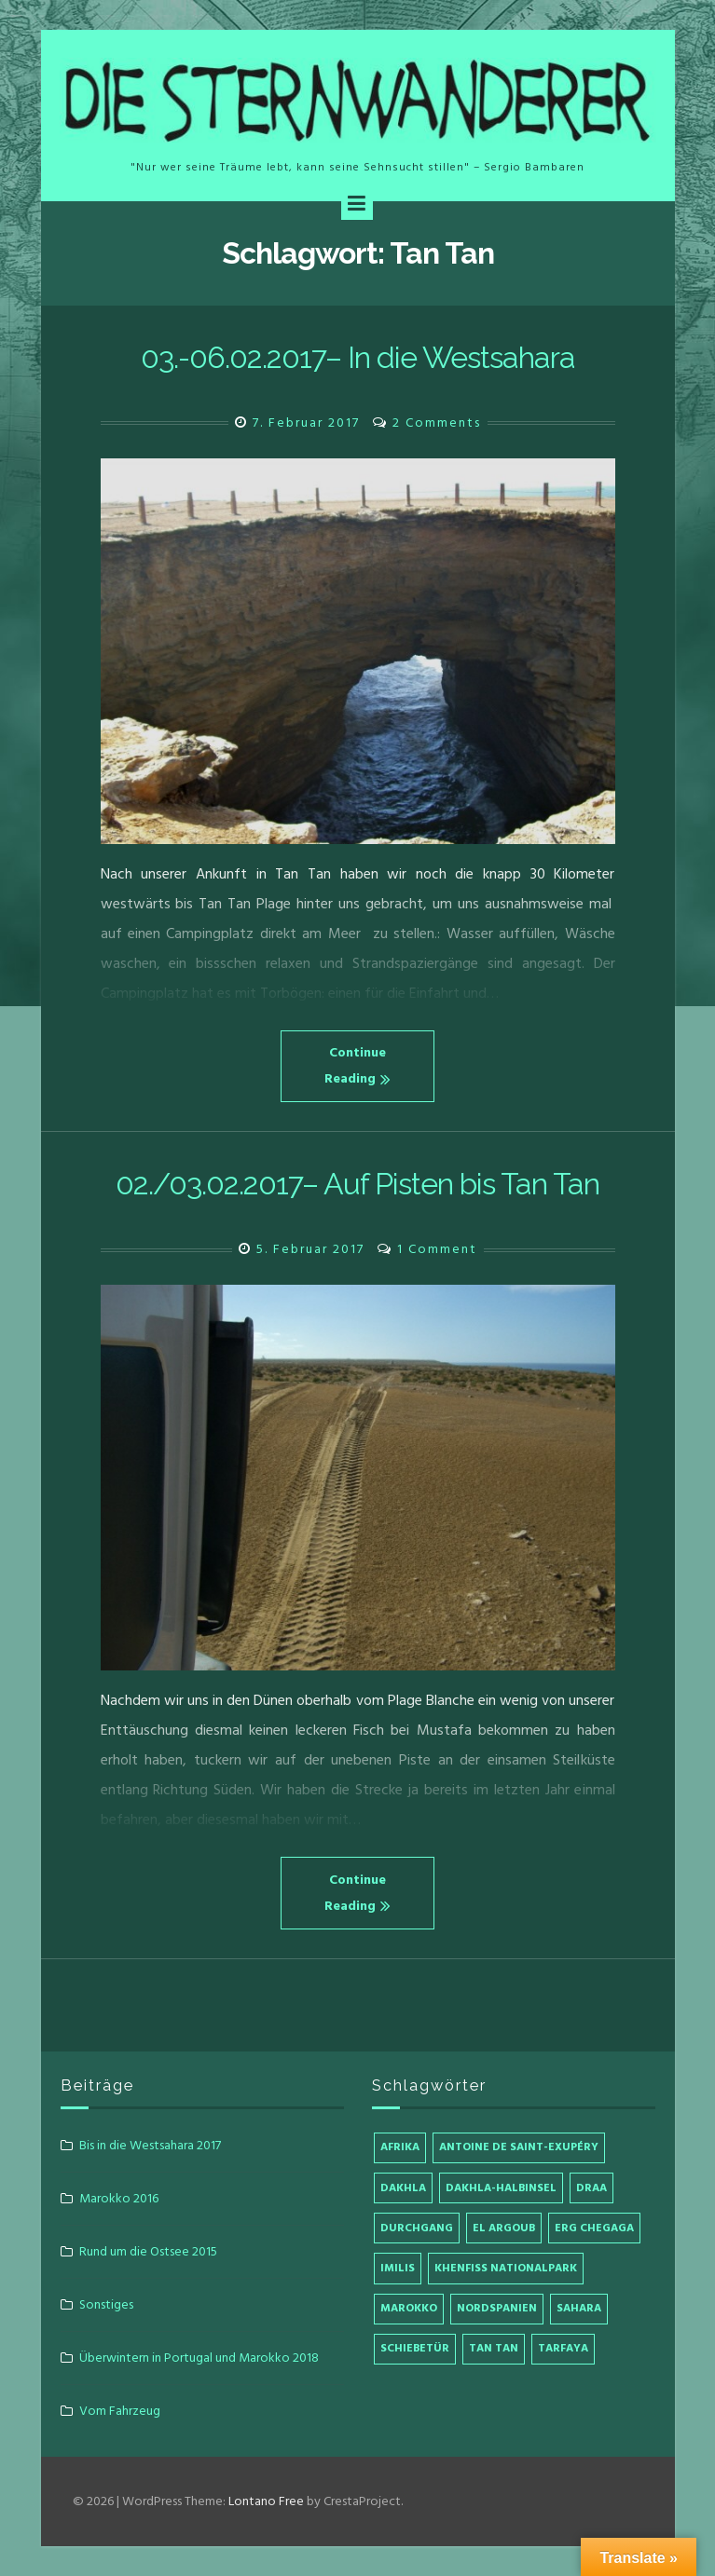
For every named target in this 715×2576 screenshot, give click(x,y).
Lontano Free (266, 2501)
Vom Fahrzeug (119, 2410)
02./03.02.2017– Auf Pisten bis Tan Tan (357, 1183)
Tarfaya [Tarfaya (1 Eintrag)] (563, 2348)
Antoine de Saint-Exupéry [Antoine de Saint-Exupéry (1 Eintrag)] (518, 2147)
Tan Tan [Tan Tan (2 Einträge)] (493, 2348)
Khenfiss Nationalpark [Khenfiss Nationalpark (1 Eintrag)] (505, 2268)
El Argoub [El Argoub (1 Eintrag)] (504, 2228)
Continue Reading (357, 1065)
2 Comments (436, 422)
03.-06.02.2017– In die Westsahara (358, 357)
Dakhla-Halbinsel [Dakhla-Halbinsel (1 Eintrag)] (501, 2188)
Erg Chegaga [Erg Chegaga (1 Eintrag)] (594, 2228)
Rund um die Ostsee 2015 (148, 2251)
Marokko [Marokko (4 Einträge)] (408, 2308)
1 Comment (437, 1249)
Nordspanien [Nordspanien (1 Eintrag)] (497, 2308)
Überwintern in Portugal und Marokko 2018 (199, 2357)
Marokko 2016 (118, 2198)
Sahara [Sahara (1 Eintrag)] (579, 2308)
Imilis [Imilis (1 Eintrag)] (397, 2268)
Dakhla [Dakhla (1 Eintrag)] (403, 2188)
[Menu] (357, 204)
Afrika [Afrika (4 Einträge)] (399, 2147)
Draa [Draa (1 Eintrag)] (591, 2188)
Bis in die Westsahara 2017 (150, 2145)
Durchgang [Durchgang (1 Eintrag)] (416, 2228)
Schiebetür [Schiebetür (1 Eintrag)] (414, 2348)
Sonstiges (106, 2304)
